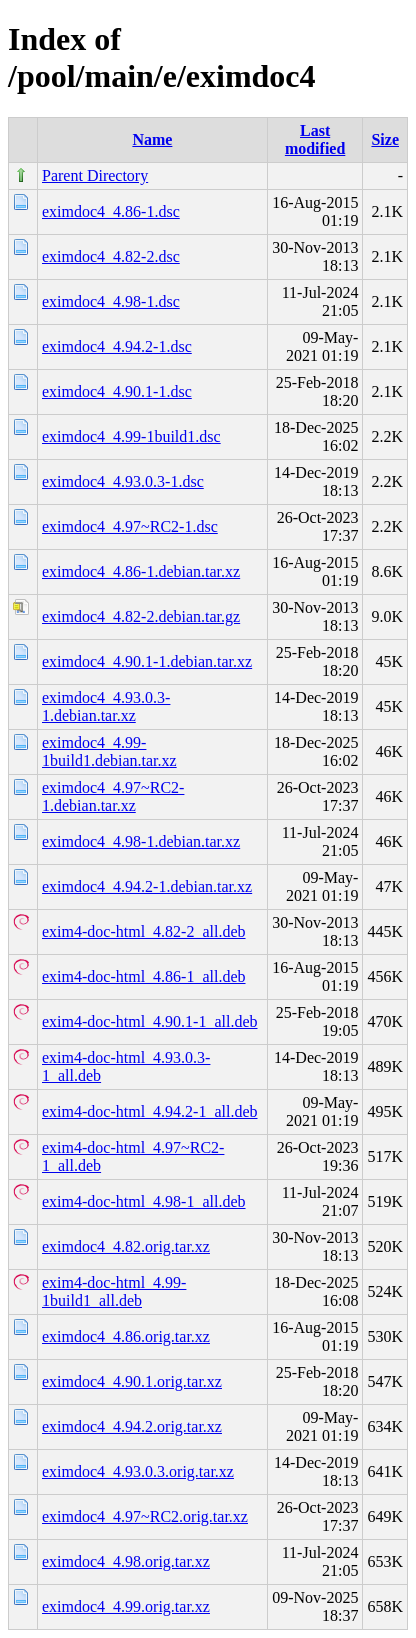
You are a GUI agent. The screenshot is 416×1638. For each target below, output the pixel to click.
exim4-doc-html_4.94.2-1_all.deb (150, 1111)
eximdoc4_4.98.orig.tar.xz (126, 1561)
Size (385, 139)
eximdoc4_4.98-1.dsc (111, 301)
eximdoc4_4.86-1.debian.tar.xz (141, 571)
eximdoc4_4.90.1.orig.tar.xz (132, 1381)
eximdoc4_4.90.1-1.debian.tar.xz (147, 661)
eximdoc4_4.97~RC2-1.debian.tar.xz (113, 796)
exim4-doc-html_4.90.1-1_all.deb (150, 1021)
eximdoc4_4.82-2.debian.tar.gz (141, 616)
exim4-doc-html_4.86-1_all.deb (144, 976)
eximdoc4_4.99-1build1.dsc (131, 436)
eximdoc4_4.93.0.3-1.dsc (123, 481)
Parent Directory (95, 175)
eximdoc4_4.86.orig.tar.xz (126, 1336)
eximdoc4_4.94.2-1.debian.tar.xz (147, 886)
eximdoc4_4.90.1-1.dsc (117, 391)
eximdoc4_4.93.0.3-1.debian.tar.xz (106, 706)
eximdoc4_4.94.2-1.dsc (117, 346)
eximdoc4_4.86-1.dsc (111, 211)
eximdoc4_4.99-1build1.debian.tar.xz (109, 751)
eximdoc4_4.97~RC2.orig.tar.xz (145, 1516)
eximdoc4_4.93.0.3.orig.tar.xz (138, 1471)
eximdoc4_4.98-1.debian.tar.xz (141, 841)
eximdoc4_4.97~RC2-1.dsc (130, 526)
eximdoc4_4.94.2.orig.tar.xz (132, 1426)
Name (152, 139)
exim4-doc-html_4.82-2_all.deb (144, 931)
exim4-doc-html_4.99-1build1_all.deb (114, 1291)
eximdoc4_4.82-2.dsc (111, 256)
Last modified (315, 139)
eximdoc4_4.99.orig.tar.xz (126, 1606)
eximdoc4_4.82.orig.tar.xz (126, 1246)
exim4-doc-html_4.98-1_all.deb (144, 1201)
